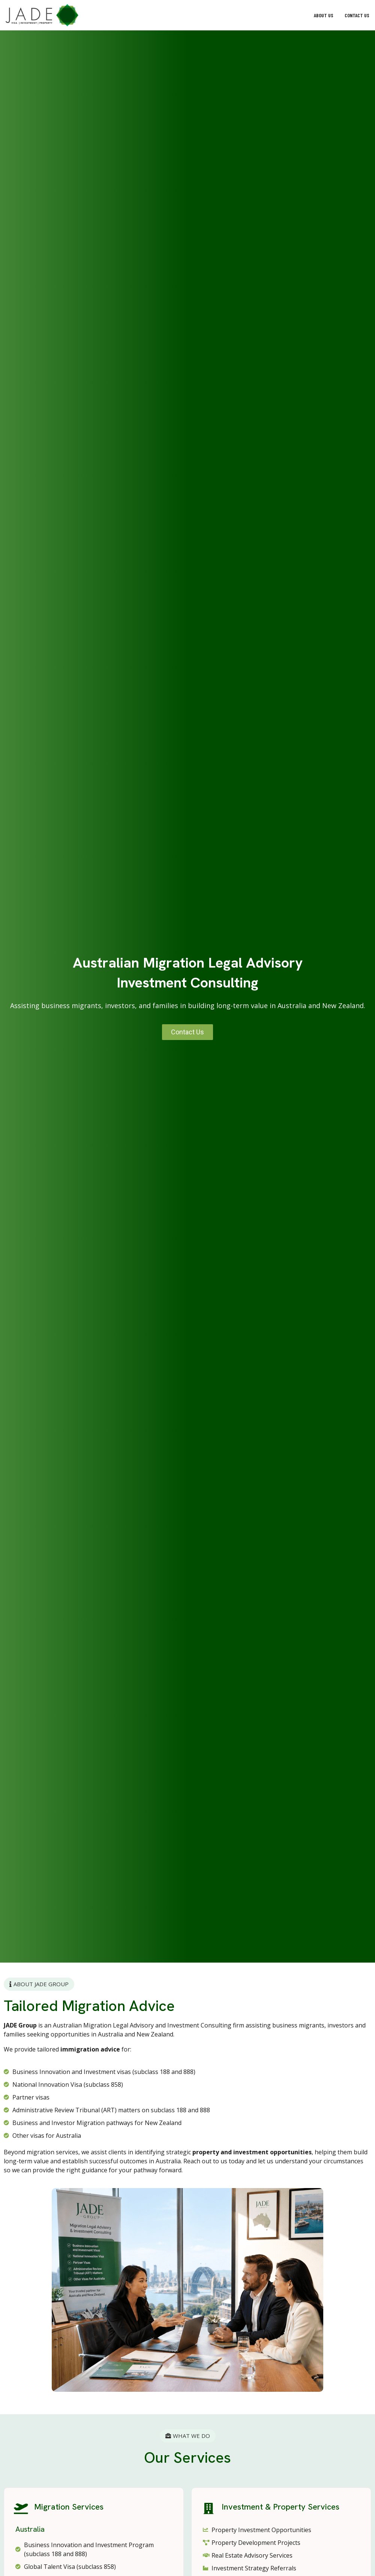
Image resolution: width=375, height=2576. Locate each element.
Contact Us (357, 15)
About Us (323, 15)
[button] (101, 15)
